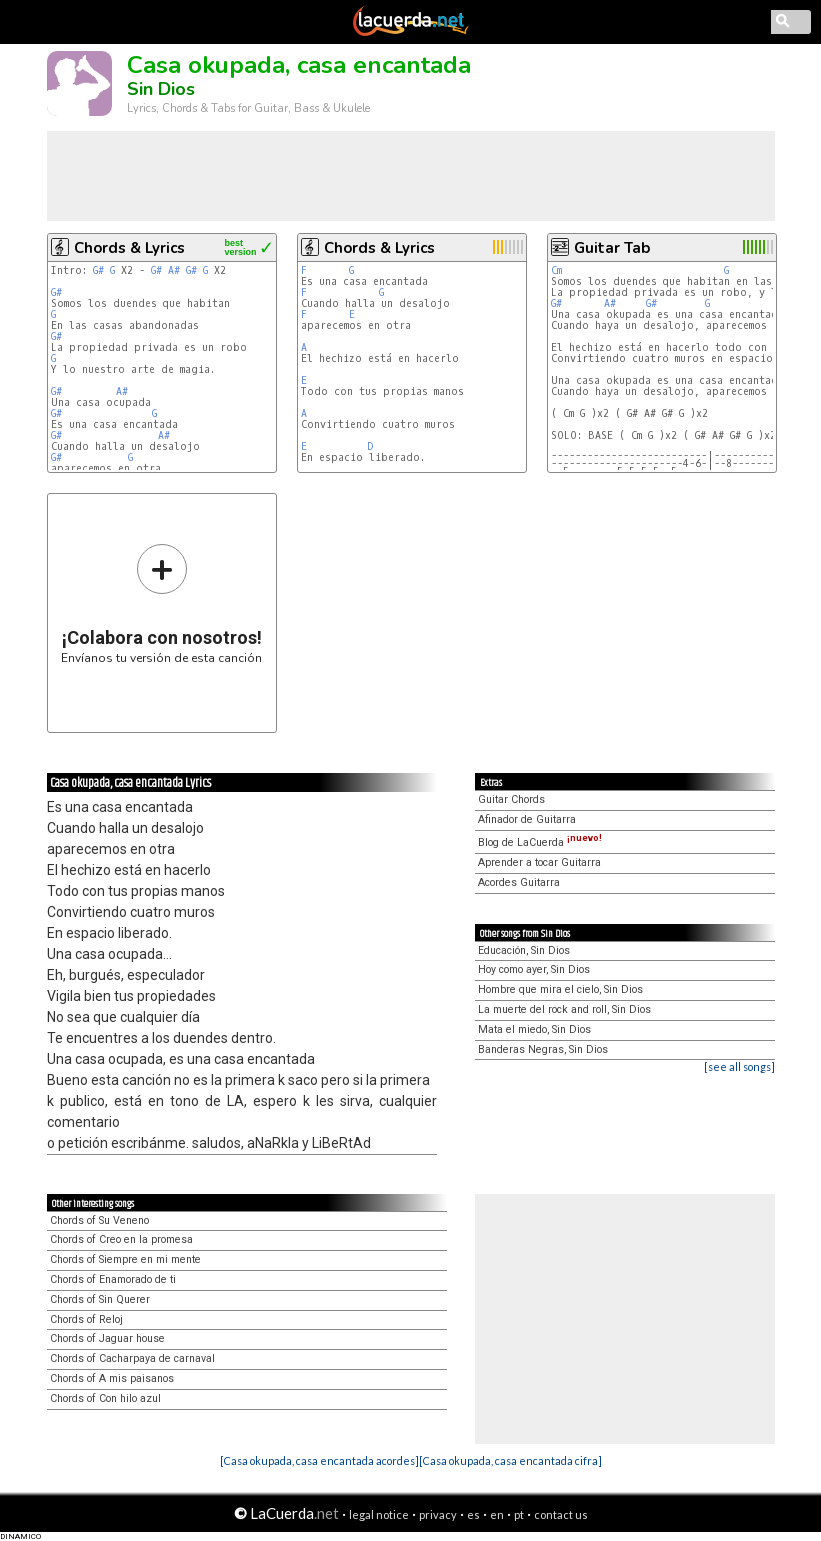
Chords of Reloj (86, 1319)
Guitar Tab (612, 248)
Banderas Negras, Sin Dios (543, 1049)
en (497, 1514)
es (473, 1514)
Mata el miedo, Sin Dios (534, 1029)
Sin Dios (161, 89)
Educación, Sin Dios (524, 950)
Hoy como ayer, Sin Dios (534, 969)
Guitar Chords (511, 799)
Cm (556, 270)
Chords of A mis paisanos (112, 1378)
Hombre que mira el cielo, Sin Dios (560, 989)
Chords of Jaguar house (107, 1338)
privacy (438, 1514)
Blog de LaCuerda (540, 842)
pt (519, 1514)
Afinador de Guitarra (527, 819)
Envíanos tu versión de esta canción (161, 603)
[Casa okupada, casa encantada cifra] (510, 1460)
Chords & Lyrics (129, 248)
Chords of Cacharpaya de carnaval (132, 1358)
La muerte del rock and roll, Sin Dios (564, 1009)
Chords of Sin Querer (100, 1299)
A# (174, 270)
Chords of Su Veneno (99, 1220)
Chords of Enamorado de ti (113, 1279)
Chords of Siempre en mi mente (125, 1259)
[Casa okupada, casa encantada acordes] (319, 1460)
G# (98, 270)
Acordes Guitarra (519, 882)
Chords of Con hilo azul (105, 1398)
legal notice (379, 1514)
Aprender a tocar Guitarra (539, 862)
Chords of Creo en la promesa (121, 1239)
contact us (561, 1514)
